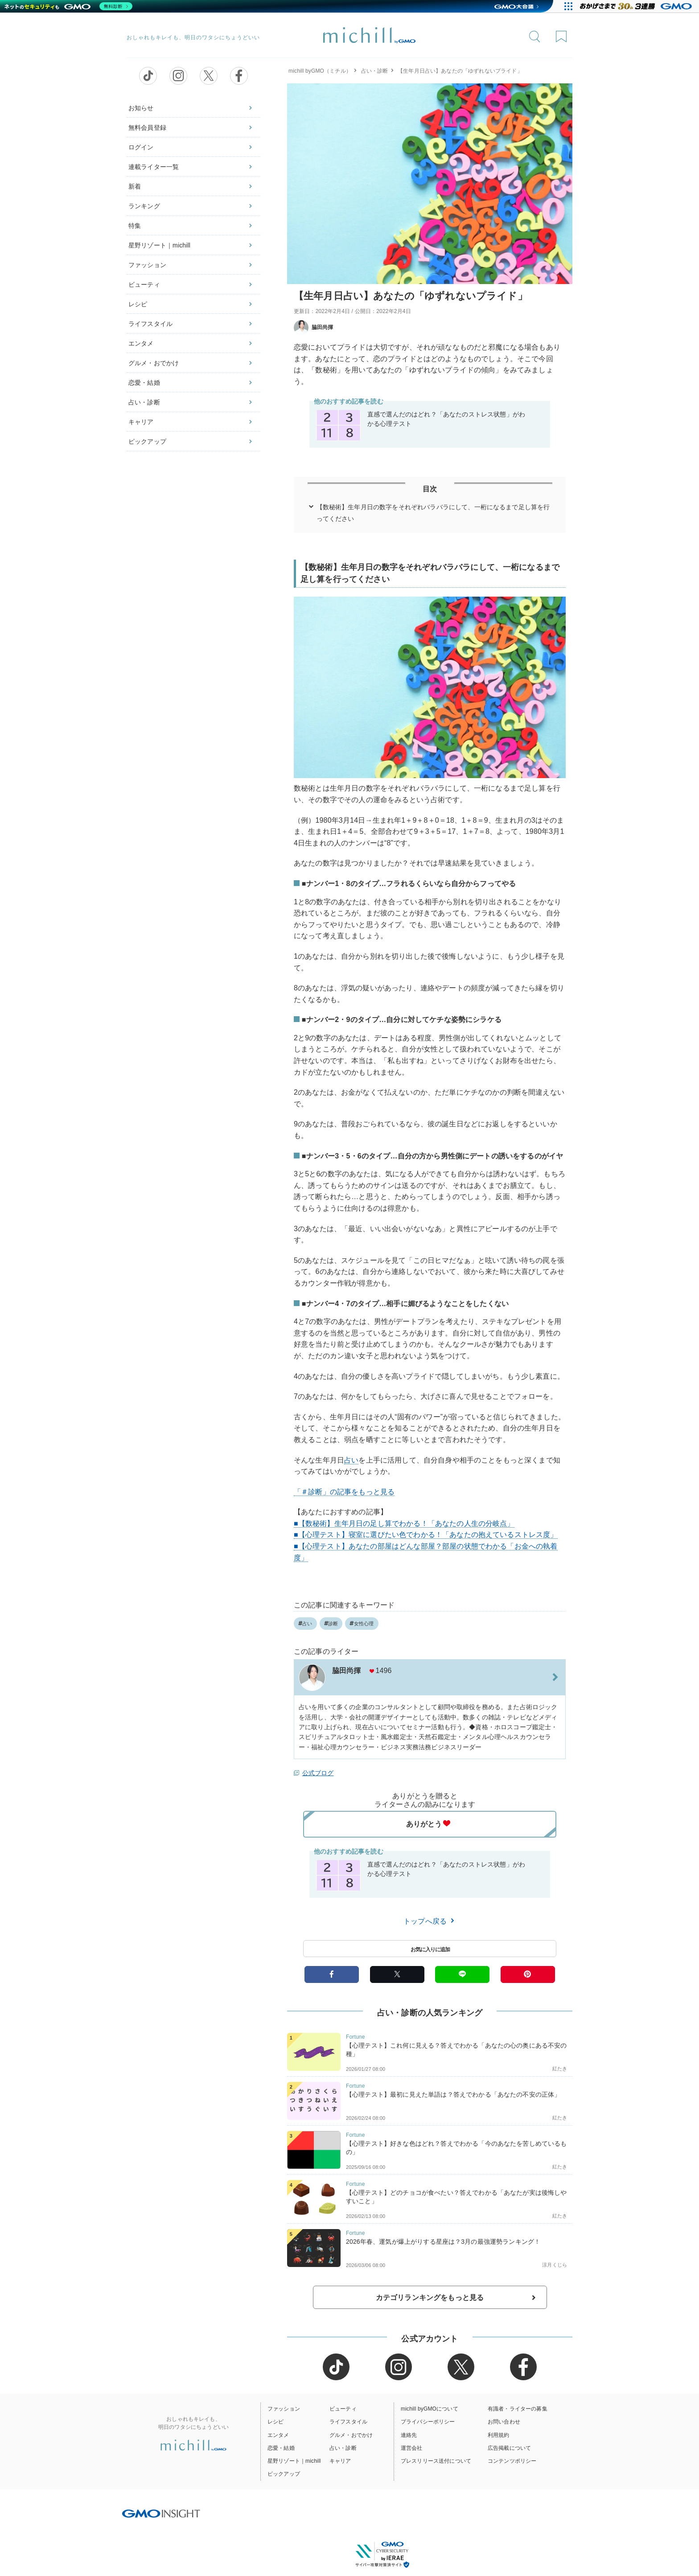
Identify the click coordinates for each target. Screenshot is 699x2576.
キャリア (141, 421)
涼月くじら (554, 2264)
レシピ (137, 304)
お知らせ (141, 107)
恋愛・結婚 (144, 382)
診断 (331, 1623)
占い (351, 1460)
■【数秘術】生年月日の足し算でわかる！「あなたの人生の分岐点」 (404, 1523)
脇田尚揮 (313, 327)
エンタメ (141, 343)
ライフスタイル (150, 323)
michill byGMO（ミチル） (319, 71)
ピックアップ (147, 441)
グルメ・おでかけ (153, 363)
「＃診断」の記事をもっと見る (344, 1492)
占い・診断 (144, 402)
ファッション (147, 264)
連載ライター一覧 (153, 166)
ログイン (141, 147)
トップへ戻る (429, 1921)
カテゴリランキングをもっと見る (430, 2297)
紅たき (559, 2068)
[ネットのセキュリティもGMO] (68, 6)
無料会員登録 (147, 127)
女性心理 (362, 1623)
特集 (134, 225)
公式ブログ (318, 1772)
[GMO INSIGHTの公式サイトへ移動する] (161, 2513)
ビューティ (144, 284)
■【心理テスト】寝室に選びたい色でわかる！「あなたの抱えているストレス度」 (426, 1534)
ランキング (144, 206)
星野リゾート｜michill (159, 245)
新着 (134, 186)
